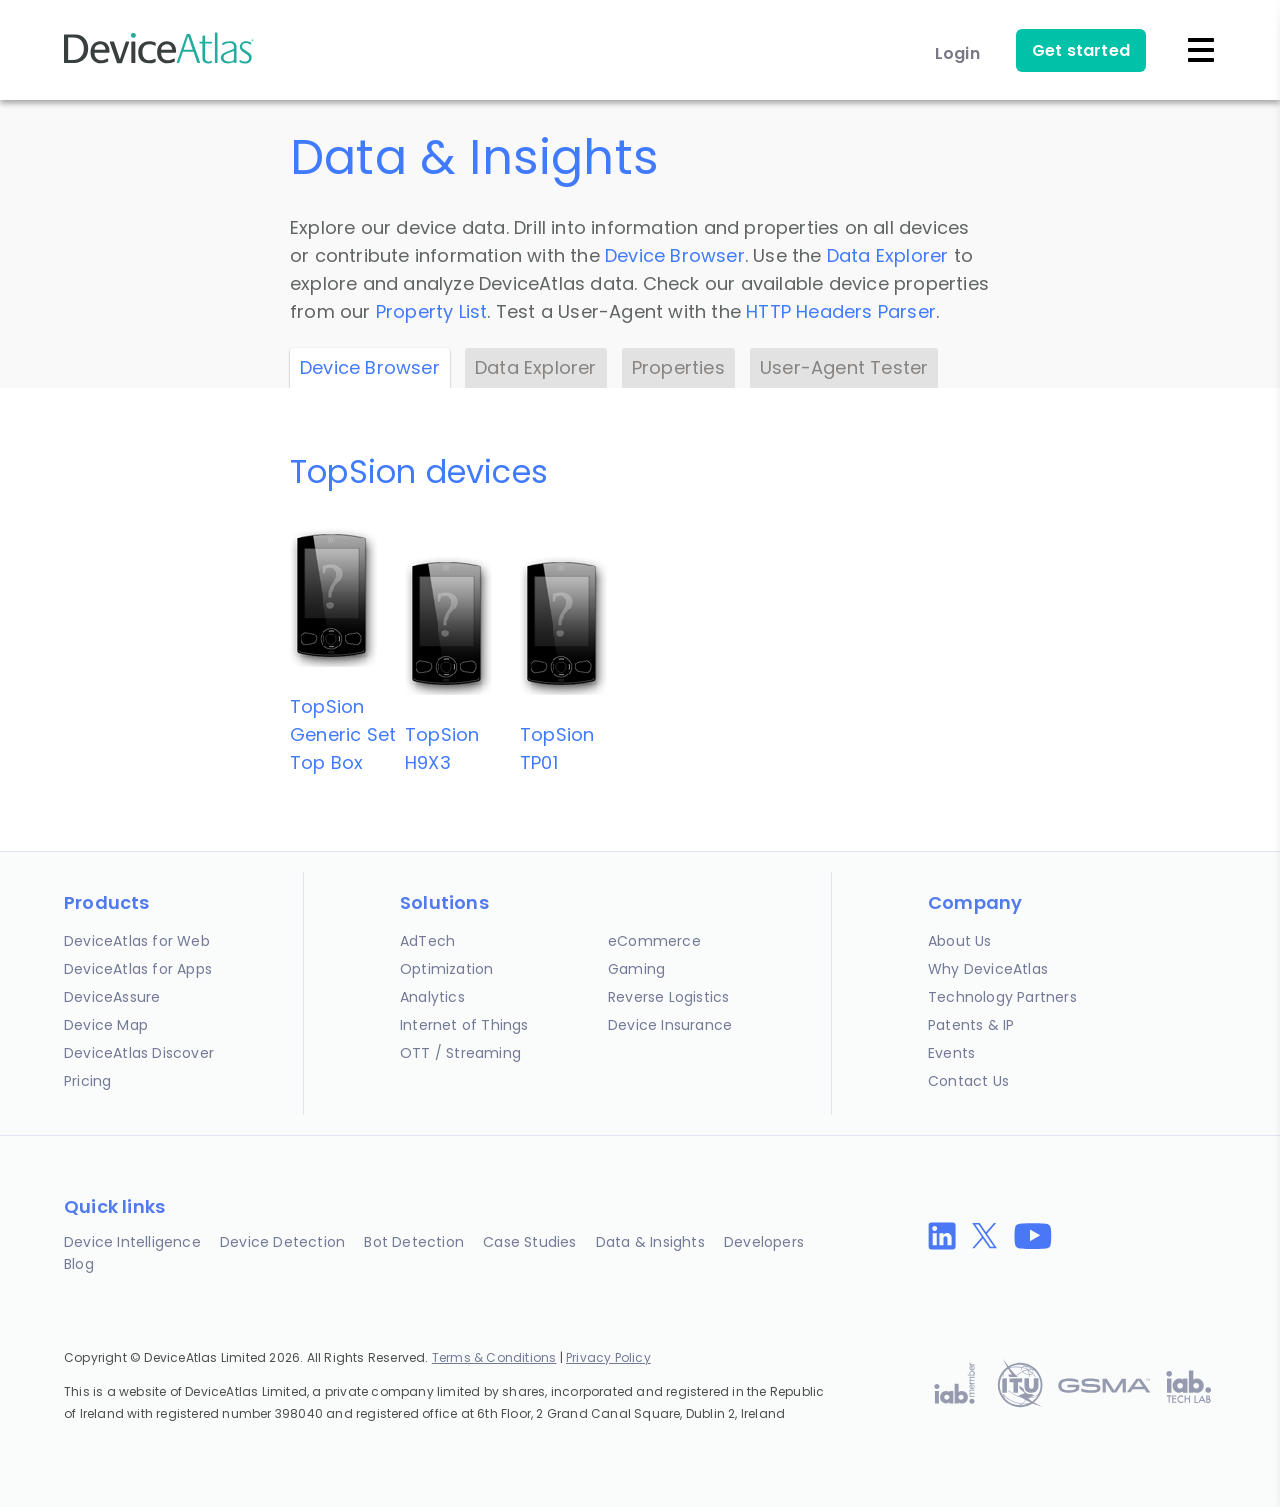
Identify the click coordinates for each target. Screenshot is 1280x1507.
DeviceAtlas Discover (139, 1053)
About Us (960, 941)
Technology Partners (1002, 997)
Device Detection (282, 1242)
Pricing (87, 1081)
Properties (678, 367)
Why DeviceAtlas (988, 969)
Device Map (106, 1025)
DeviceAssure (112, 997)
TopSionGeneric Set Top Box (343, 734)
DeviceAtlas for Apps (138, 969)
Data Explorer (888, 255)
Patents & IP (971, 1025)
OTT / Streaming (460, 1053)
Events (951, 1053)
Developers (764, 1242)
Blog (79, 1264)
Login (957, 53)
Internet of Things (464, 1025)
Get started (1081, 50)
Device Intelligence (132, 1242)
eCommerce (654, 941)
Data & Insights (650, 1242)
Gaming (636, 969)
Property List (432, 311)
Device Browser (675, 255)
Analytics (432, 997)
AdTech (427, 941)
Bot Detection (414, 1242)
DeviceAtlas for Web (137, 941)
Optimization (446, 969)
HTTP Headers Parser (841, 311)
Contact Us (968, 1081)
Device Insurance (670, 1025)
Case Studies (529, 1242)
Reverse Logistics (668, 997)
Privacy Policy (608, 1357)
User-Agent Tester (844, 367)
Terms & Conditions (494, 1357)
